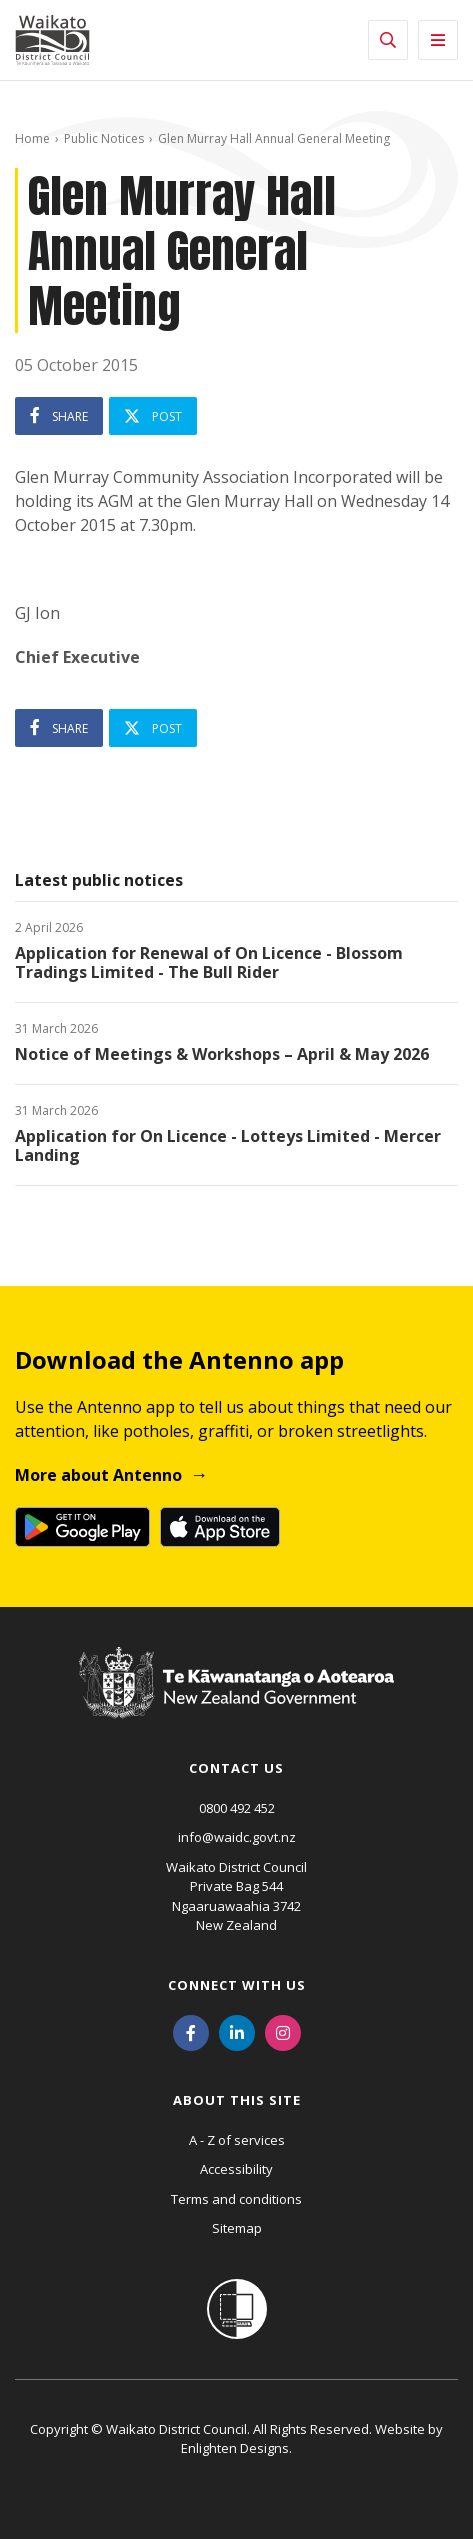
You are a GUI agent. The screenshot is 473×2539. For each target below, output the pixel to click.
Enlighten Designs (235, 2448)
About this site (237, 2100)
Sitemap (237, 2228)
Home (32, 138)
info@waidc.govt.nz (237, 1837)
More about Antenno (98, 1475)
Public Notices (104, 138)
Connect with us (237, 1985)
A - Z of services (237, 2140)
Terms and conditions (236, 2199)
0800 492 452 (237, 1808)
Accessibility (236, 2169)
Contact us (236, 1768)
